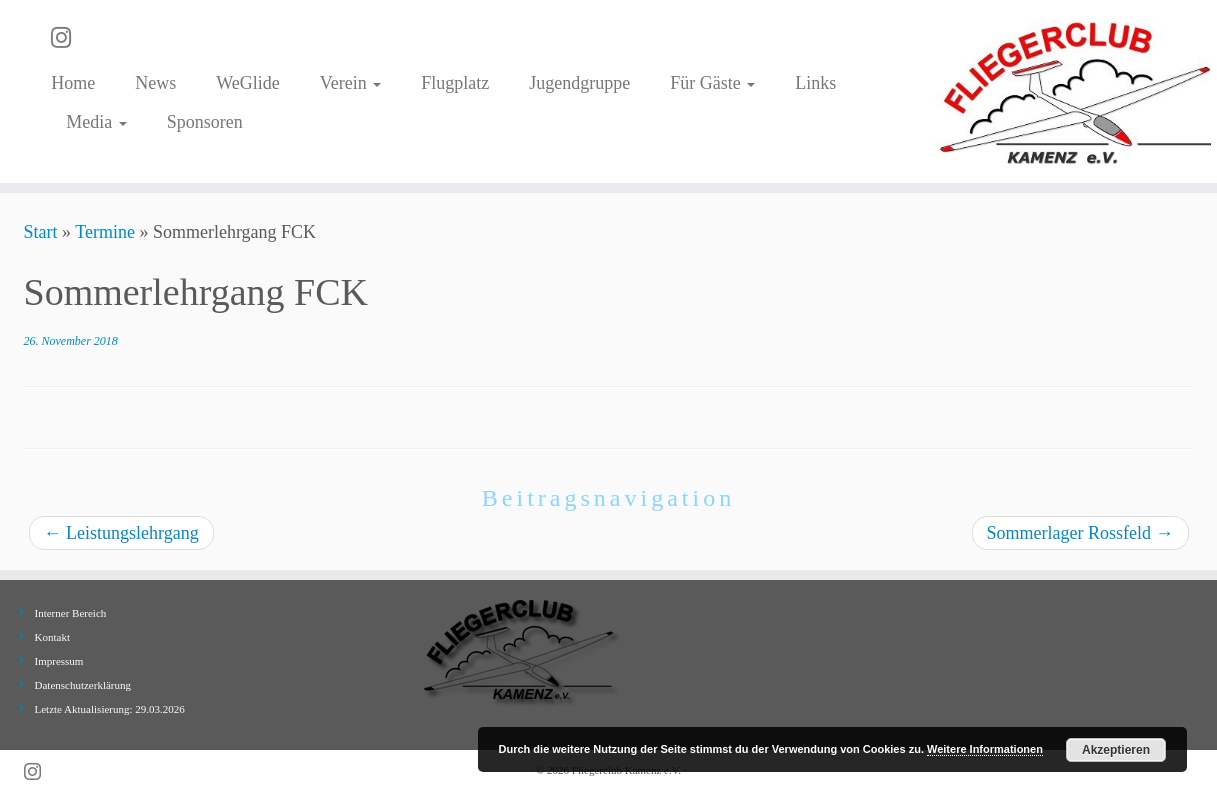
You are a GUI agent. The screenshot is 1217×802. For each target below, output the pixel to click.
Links (815, 83)
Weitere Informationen (985, 749)
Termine (105, 232)
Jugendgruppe (579, 83)
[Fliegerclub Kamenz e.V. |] (1076, 91)
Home (73, 83)
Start (41, 232)
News (155, 83)
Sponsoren (205, 122)
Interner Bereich (71, 613)
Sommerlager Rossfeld (1080, 533)
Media (96, 122)
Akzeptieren (1116, 750)
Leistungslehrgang (121, 533)
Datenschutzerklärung (83, 685)
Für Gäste (712, 83)
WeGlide (248, 83)
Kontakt (52, 637)
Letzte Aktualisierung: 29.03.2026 (110, 709)
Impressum (59, 661)
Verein (350, 83)
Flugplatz (455, 83)
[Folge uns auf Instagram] (67, 38)
